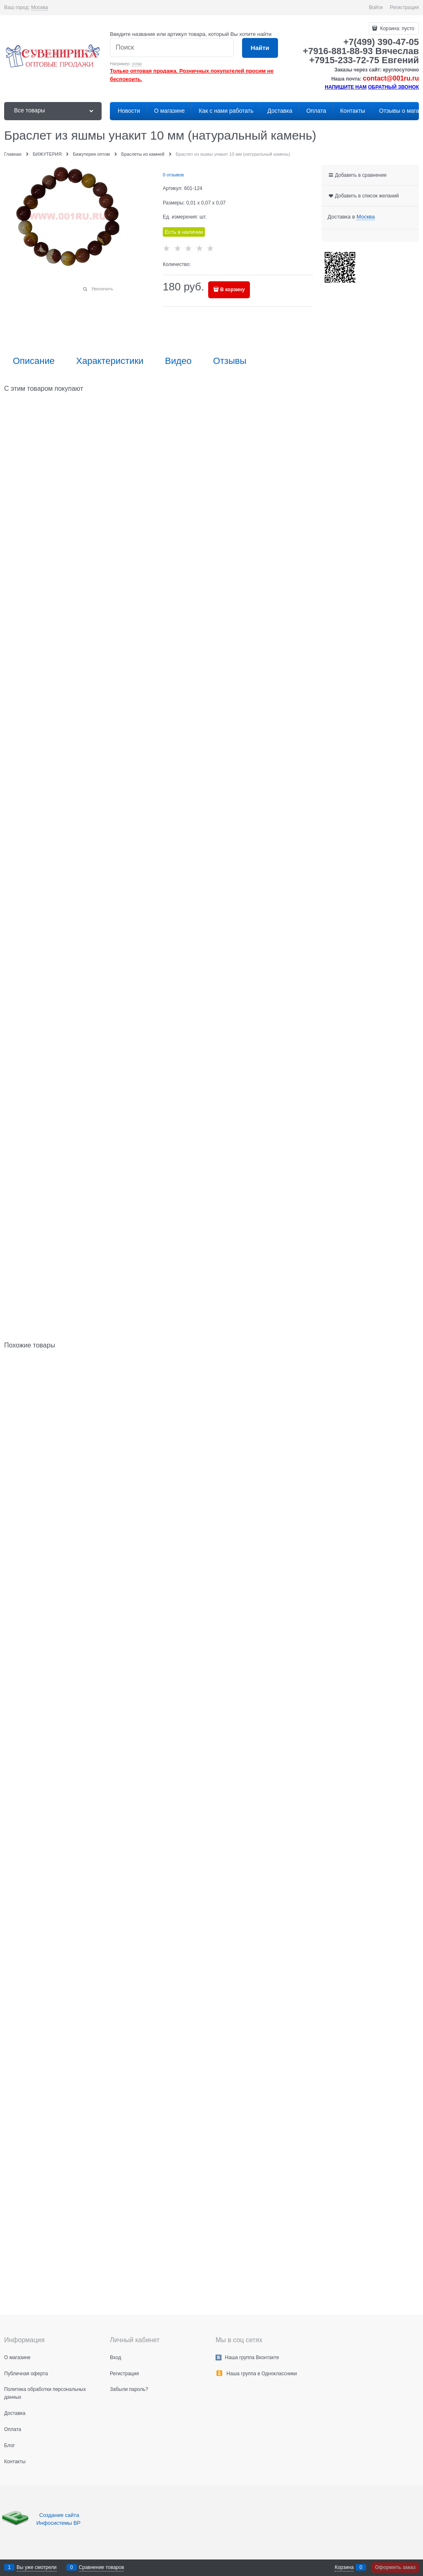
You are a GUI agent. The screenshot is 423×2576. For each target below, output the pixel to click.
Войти (376, 7)
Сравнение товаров (101, 2567)
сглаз (137, 64)
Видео (178, 361)
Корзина (344, 2567)
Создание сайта (60, 2515)
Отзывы (230, 361)
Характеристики (109, 361)
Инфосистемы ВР (58, 2523)
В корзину (232, 289)
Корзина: (396, 28)
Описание (34, 361)
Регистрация (404, 7)
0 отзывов (173, 174)
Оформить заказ (395, 2567)
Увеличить (102, 288)
